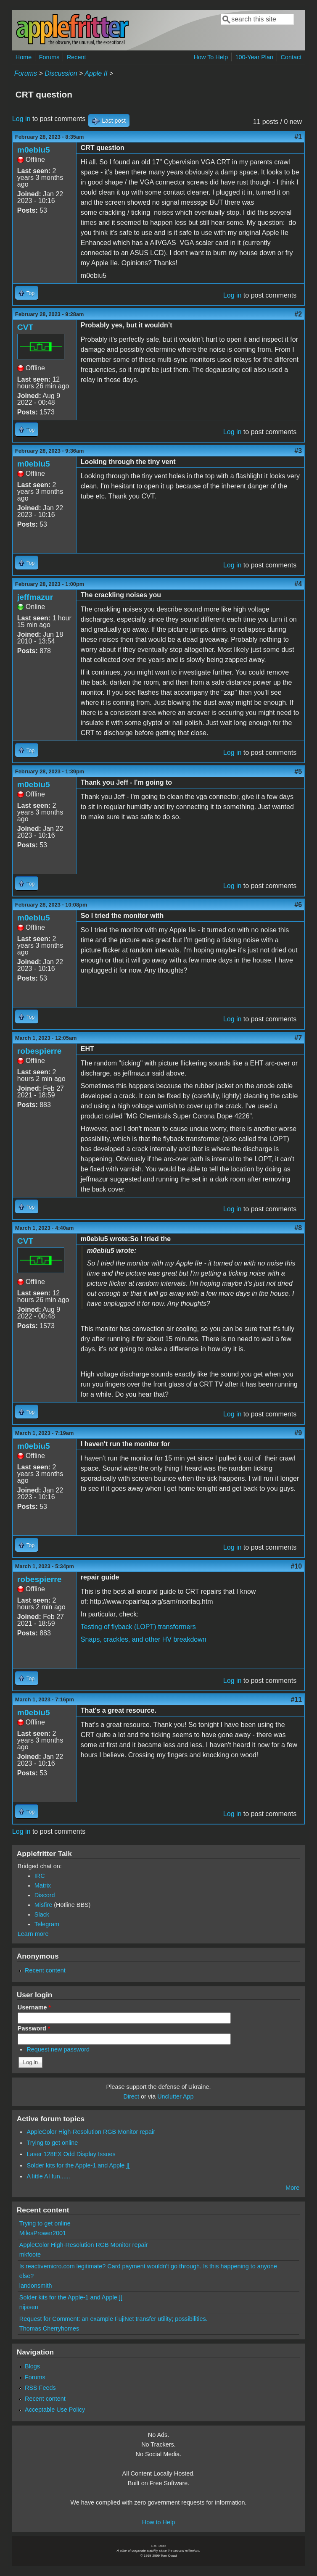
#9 (298, 1433)
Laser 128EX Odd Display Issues (70, 2154)
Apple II (96, 73)
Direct (131, 2096)
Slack (41, 1914)
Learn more (33, 1933)
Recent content (45, 1970)
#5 (298, 771)
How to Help (158, 2522)
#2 (298, 314)
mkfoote (30, 2254)
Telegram (46, 1924)
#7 (298, 1037)
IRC (39, 1875)
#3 (298, 450)
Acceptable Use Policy (55, 2409)
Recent (76, 57)
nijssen (28, 2307)
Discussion (61, 73)
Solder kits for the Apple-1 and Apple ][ (77, 2165)
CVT (25, 327)
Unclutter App (175, 2096)
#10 (296, 1566)
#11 (296, 1699)
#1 (298, 136)
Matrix (42, 1885)
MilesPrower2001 (42, 2233)
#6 (298, 904)
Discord (44, 1895)
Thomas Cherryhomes (49, 2328)
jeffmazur (35, 597)
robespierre (39, 1051)
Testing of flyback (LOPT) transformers (138, 1626)
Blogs (32, 2366)
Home (24, 57)
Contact (291, 57)
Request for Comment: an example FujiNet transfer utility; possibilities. (113, 2318)
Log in (21, 118)
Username (34, 2007)
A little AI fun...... (48, 2176)
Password (34, 2028)
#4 (298, 584)
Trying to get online (52, 2142)
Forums (49, 57)
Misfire (43, 1904)
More (292, 2187)
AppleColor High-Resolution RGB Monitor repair (90, 2131)
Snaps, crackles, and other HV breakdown (143, 1639)
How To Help (211, 57)
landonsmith (35, 2285)
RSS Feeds (40, 2387)
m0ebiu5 (33, 149)
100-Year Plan (254, 57)
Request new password (58, 2049)
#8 (298, 1227)
